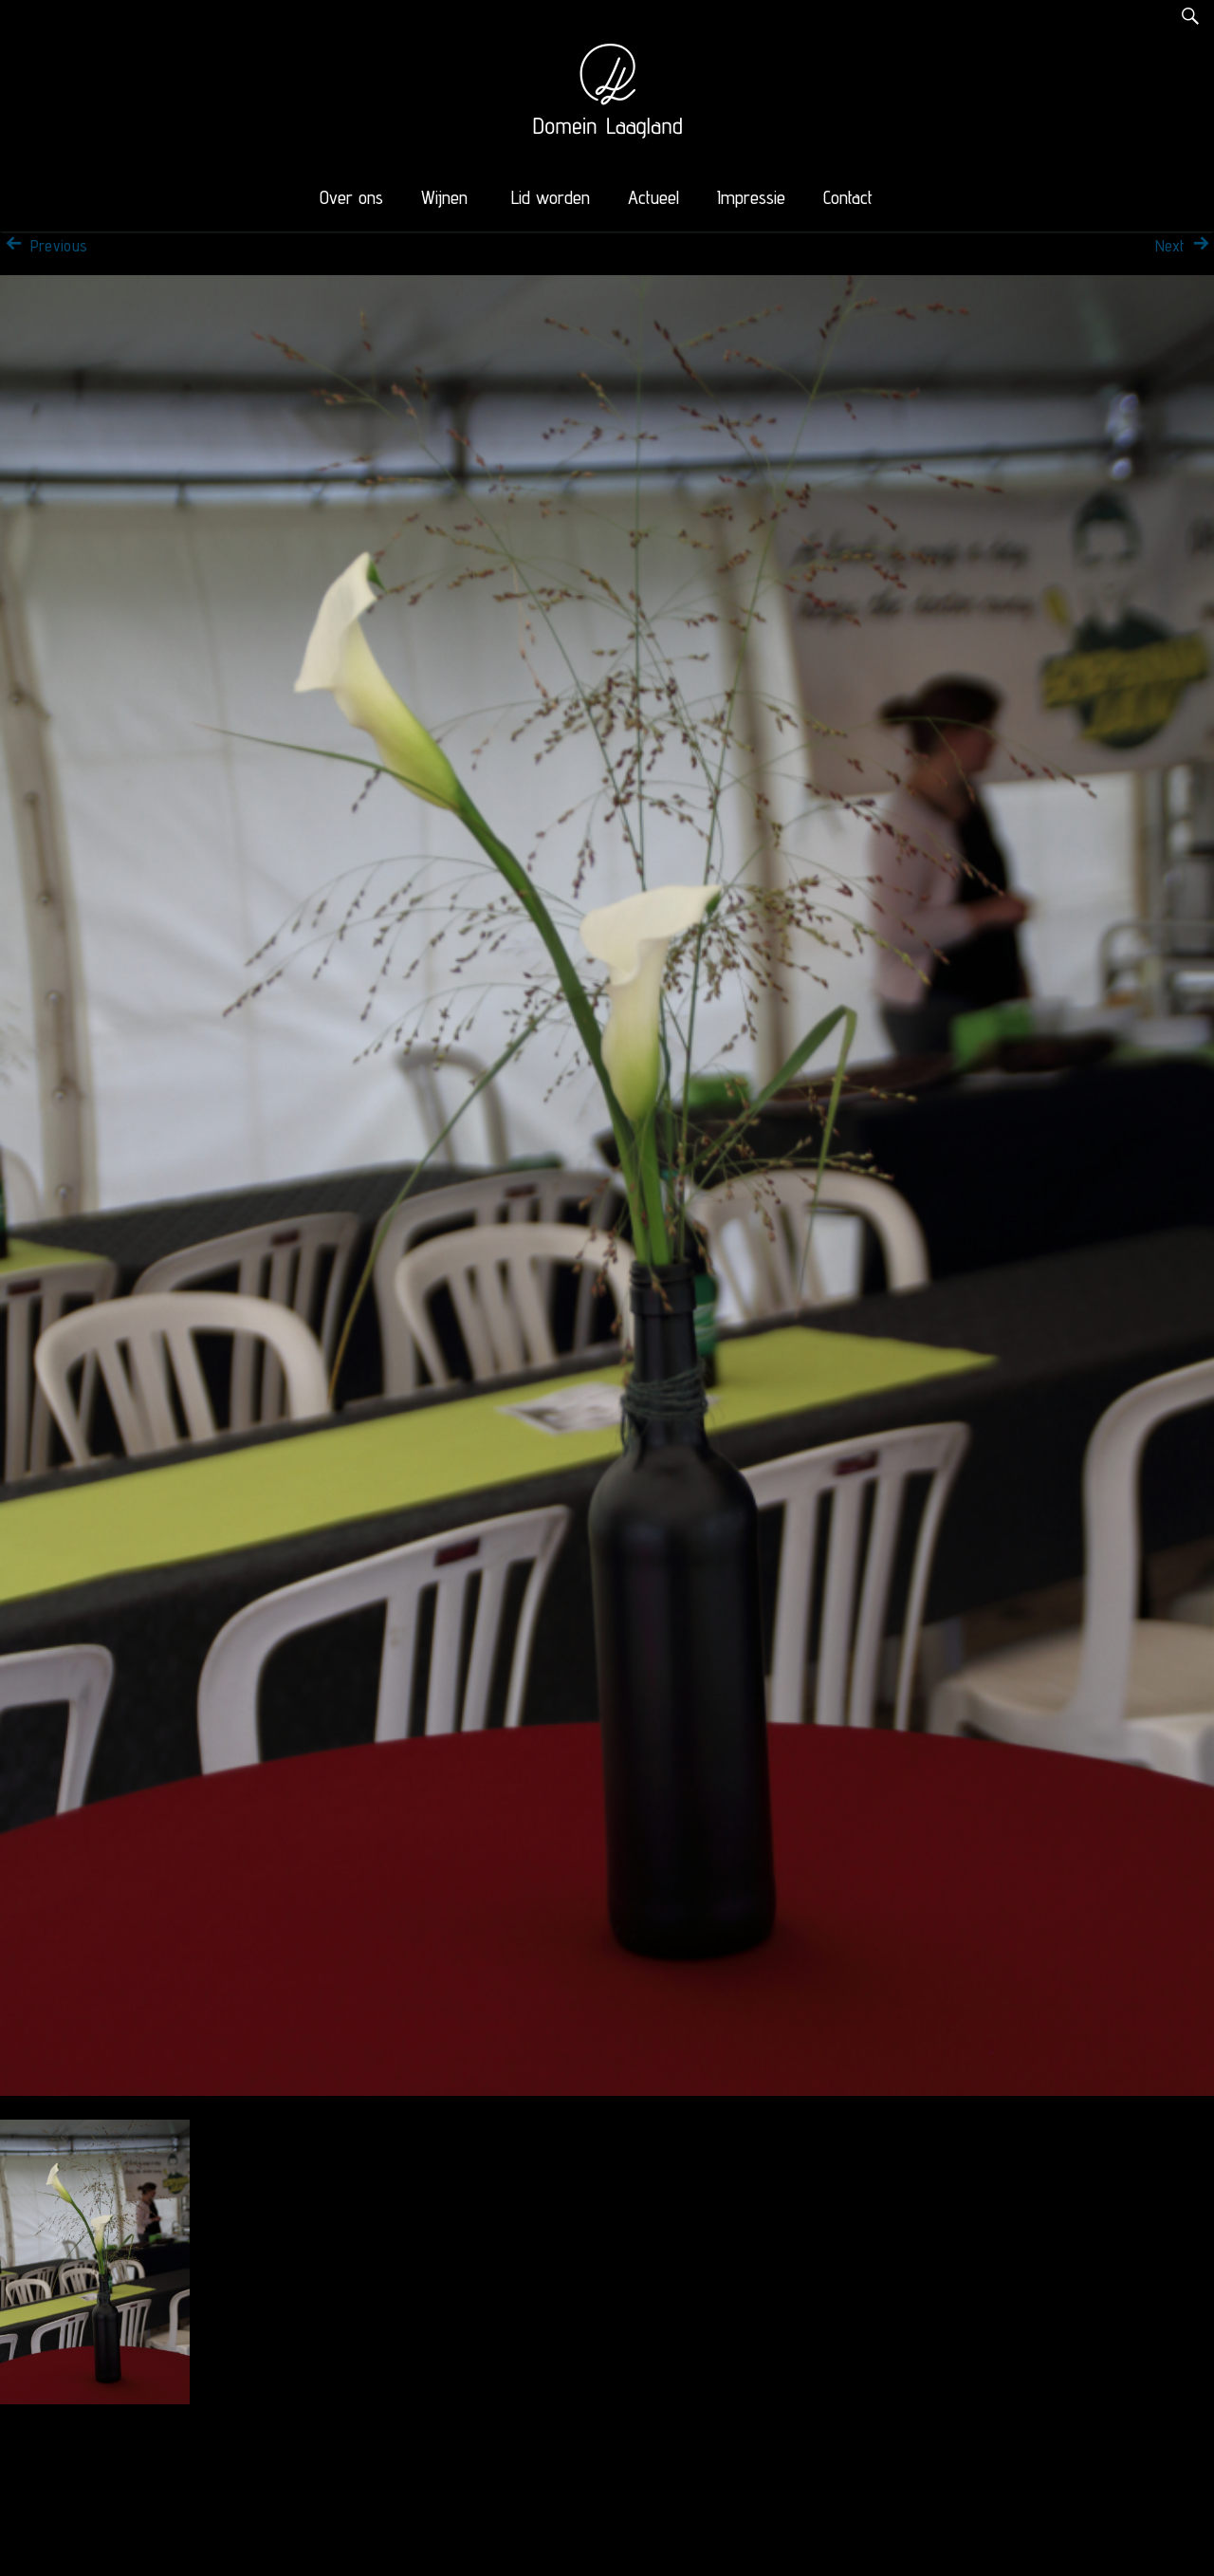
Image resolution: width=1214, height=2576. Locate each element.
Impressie (751, 197)
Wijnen (444, 197)
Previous (43, 245)
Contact (848, 197)
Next (1184, 245)
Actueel (653, 197)
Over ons (351, 197)
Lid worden (550, 197)
